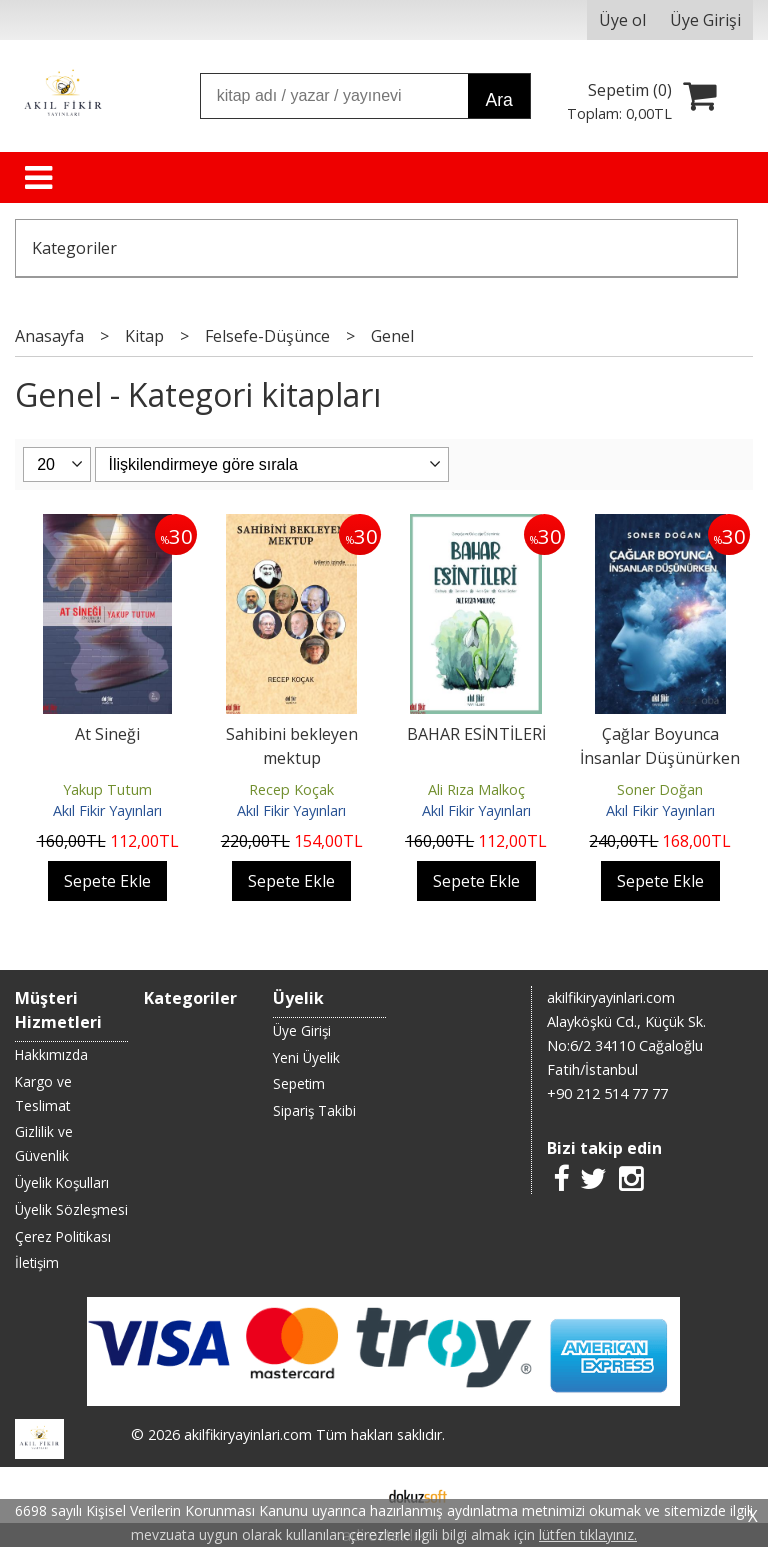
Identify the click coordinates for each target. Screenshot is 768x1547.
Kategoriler (74, 248)
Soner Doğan (660, 789)
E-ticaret (352, 1495)
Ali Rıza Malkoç (476, 789)
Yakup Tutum (107, 789)
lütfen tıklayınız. (588, 1534)
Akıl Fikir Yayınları (107, 810)
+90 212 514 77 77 (607, 1093)
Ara (498, 100)
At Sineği (107, 734)
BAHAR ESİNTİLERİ (476, 734)
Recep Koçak (291, 789)
